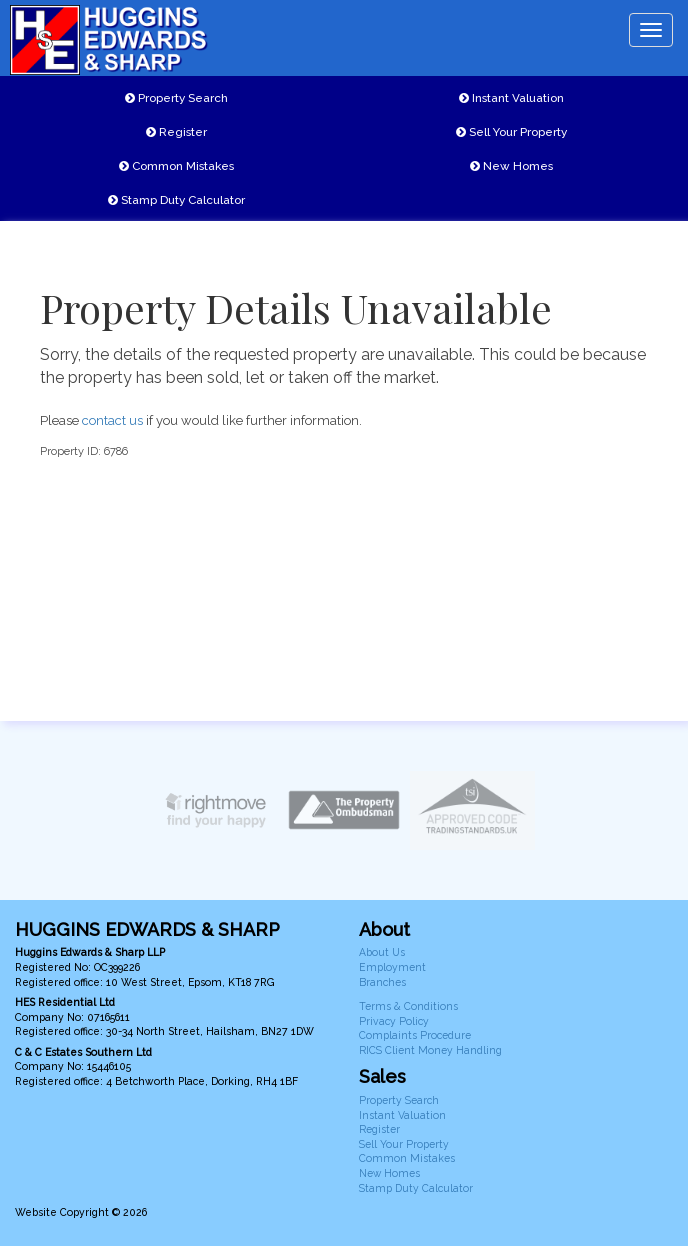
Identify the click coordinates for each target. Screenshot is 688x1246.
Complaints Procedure (415, 1035)
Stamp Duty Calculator (176, 200)
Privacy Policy (394, 1021)
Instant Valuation (511, 98)
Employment (392, 967)
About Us (382, 952)
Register (176, 132)
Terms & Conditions (408, 1006)
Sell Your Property (511, 132)
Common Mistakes (176, 166)
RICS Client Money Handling (430, 1050)
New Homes (511, 166)
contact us (112, 420)
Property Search (176, 98)
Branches (382, 982)
